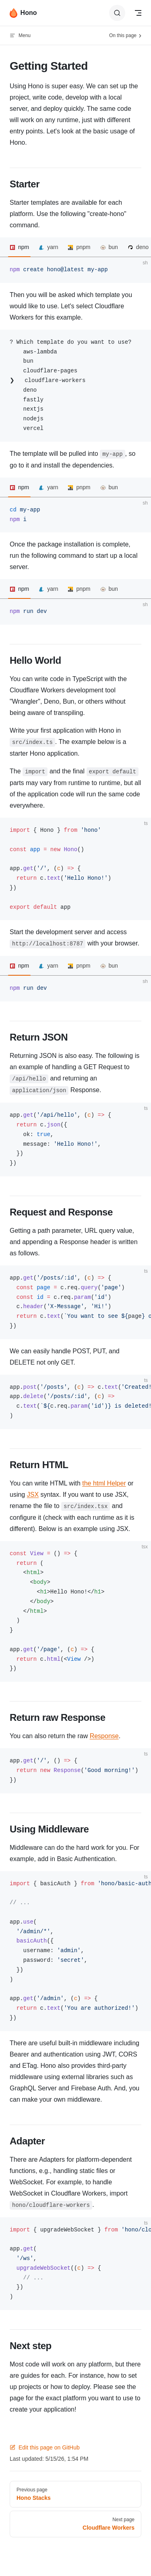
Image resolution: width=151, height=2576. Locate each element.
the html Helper (104, 1483)
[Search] (117, 13)
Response (104, 1736)
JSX (33, 1494)
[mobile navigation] (138, 13)
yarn (52, 247)
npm (23, 247)
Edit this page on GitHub (45, 2447)
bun (113, 247)
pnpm (83, 247)
